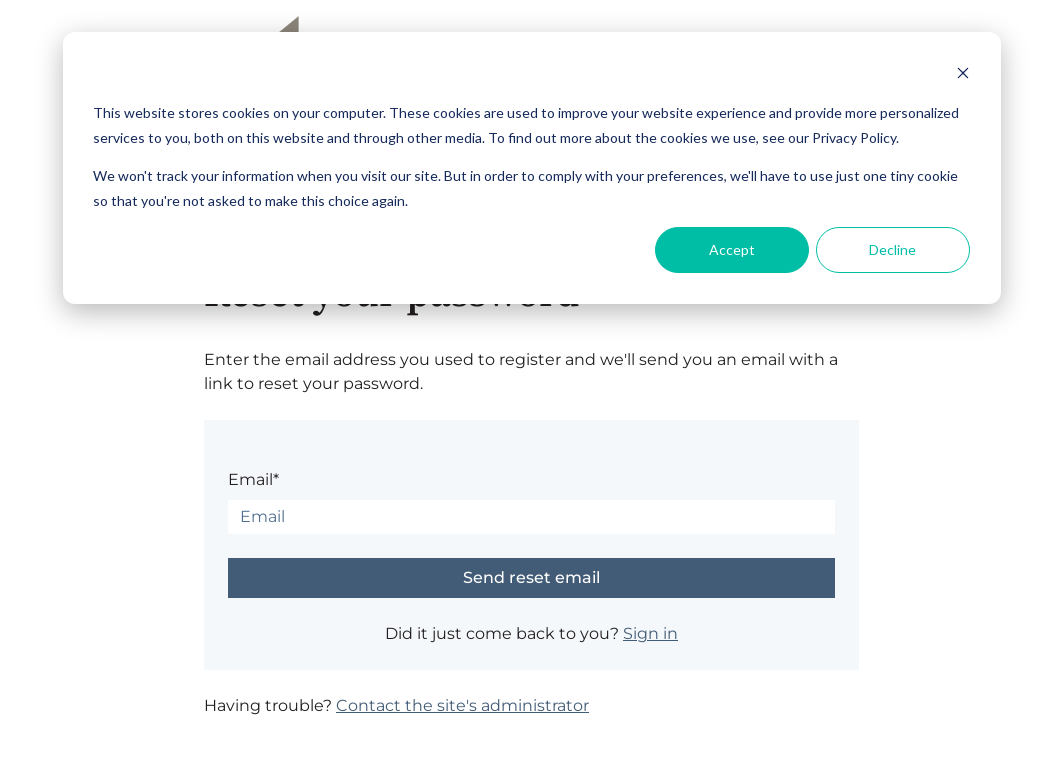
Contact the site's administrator (462, 705)
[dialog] (532, 168)
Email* (253, 479)
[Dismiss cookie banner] (963, 75)
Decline (892, 249)
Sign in (650, 633)
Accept (732, 249)
